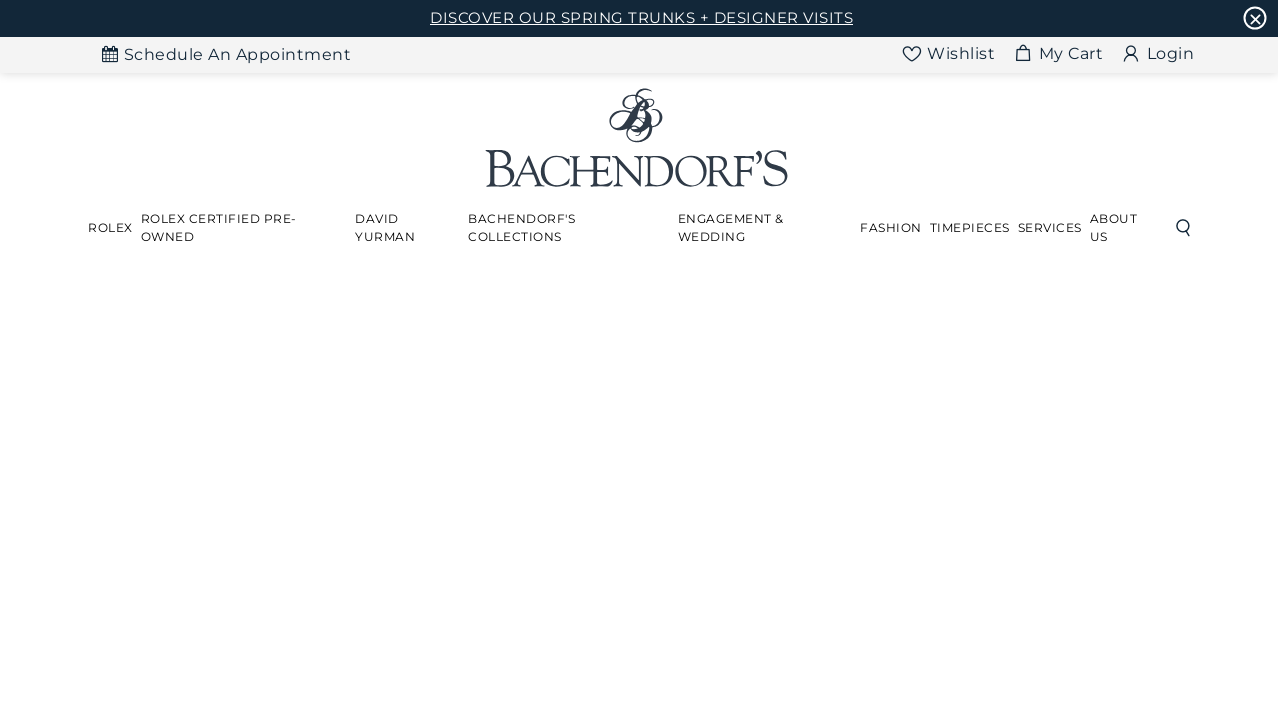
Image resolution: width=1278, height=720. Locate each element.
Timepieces (970, 227)
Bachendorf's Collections (521, 227)
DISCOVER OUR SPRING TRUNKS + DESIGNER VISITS (641, 17)
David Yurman (385, 227)
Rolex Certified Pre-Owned (219, 227)
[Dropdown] (110, 228)
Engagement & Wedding (731, 227)
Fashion (891, 227)
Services (1050, 227)
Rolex (110, 227)
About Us (1114, 227)
